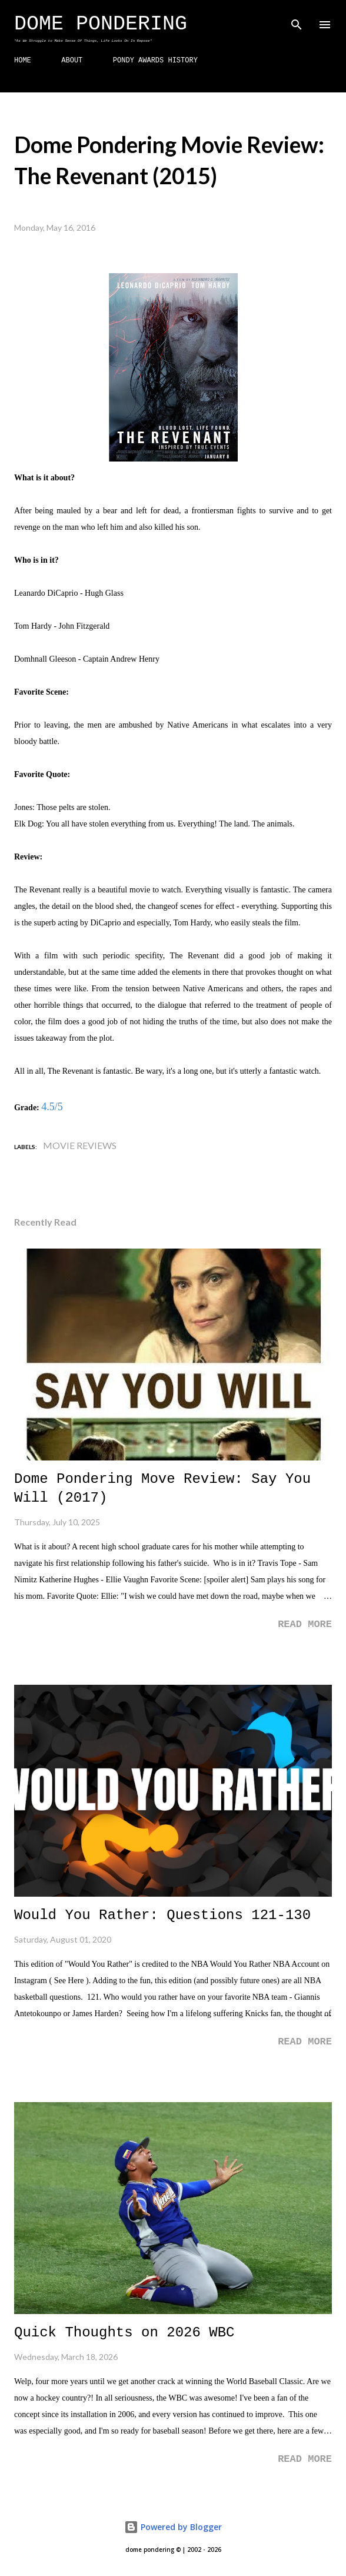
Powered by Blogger (173, 2526)
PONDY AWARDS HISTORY (155, 61)
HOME (22, 61)
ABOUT (71, 61)
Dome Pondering (100, 24)
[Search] (297, 21)
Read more (305, 1624)
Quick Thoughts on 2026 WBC (124, 2333)
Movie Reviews (80, 1145)
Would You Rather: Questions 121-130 (162, 1915)
